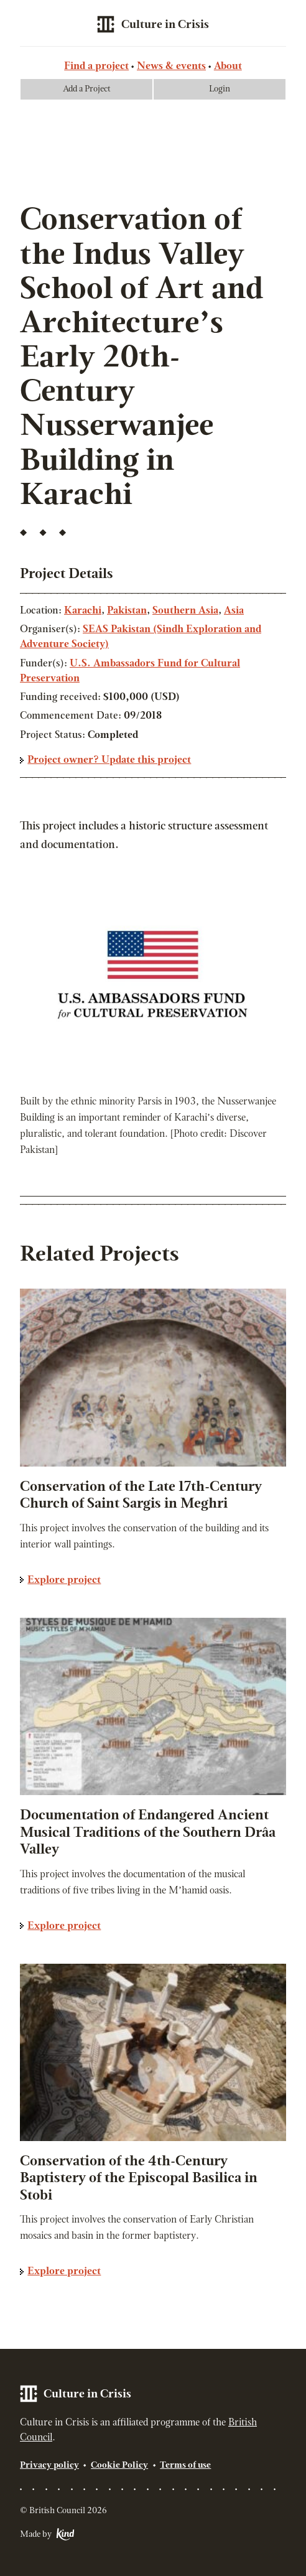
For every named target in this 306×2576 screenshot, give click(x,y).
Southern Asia (185, 611)
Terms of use (185, 2465)
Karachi (82, 611)
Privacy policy (49, 2465)
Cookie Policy (119, 2465)
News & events (171, 67)
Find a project (96, 67)
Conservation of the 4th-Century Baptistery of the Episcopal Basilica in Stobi (138, 2179)
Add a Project (87, 89)
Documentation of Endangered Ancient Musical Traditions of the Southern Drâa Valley (148, 1833)
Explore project (64, 1580)
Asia (234, 611)
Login (219, 89)
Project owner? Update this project (109, 760)
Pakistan (127, 611)
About (228, 67)
